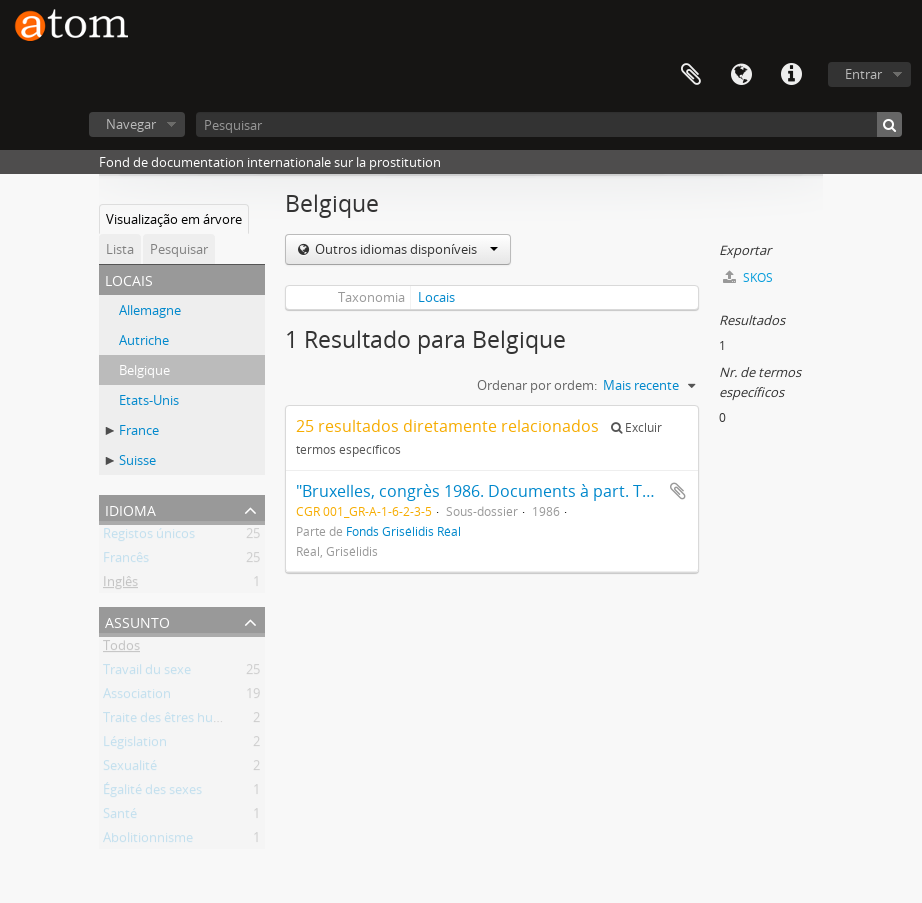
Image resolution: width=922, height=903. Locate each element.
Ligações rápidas (791, 75)
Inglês (120, 585)
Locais (436, 297)
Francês (126, 561)
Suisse (137, 460)
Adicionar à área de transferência (678, 491)
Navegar (131, 124)
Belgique (144, 370)
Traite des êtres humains (176, 721)
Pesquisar (179, 249)
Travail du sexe (147, 673)
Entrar (863, 74)
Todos (121, 649)
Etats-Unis (149, 400)
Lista (120, 249)
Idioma (741, 75)
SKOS (748, 277)
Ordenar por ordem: (537, 385)
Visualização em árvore (174, 219)
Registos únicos (149, 537)
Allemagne (150, 310)
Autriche (144, 340)
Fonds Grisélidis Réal (403, 531)
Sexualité (130, 769)
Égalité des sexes (152, 793)
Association (137, 697)
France (139, 430)
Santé (120, 817)
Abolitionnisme (148, 841)
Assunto (137, 620)
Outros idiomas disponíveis (405, 249)
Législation (135, 745)
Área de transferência (691, 75)
